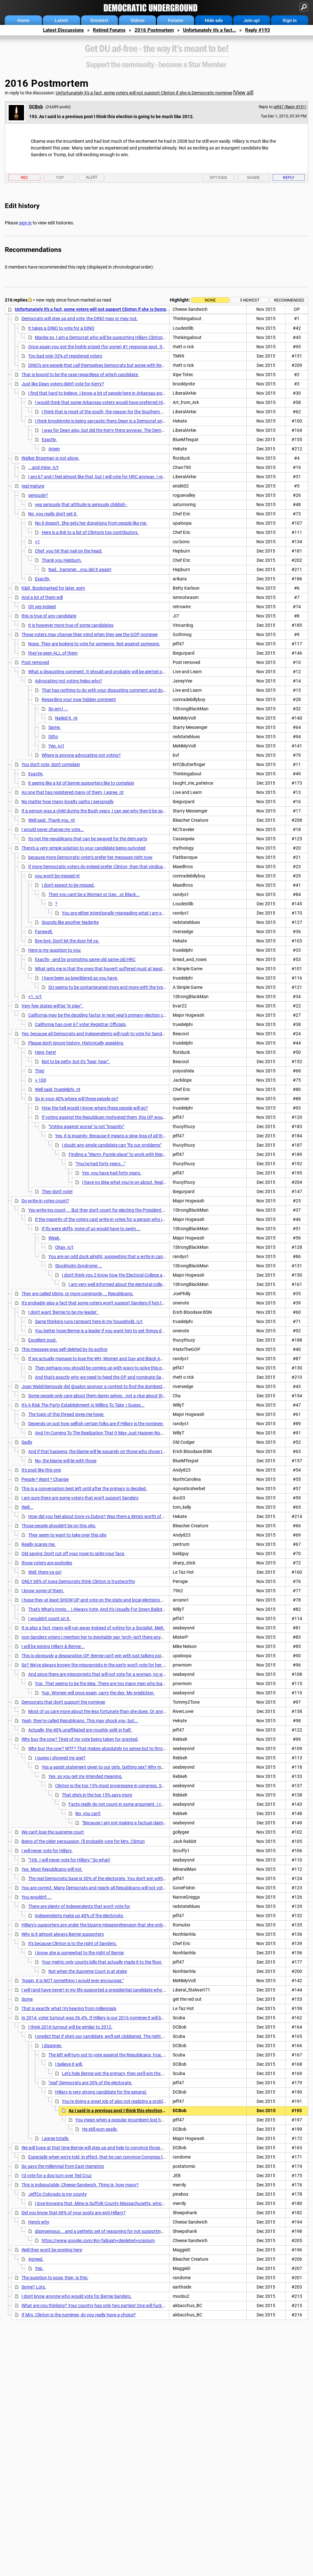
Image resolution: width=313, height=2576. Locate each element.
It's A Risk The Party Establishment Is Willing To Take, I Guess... (82, 1405)
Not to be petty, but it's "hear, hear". (76, 1061)
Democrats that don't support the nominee (63, 1702)
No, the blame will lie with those (65, 1460)
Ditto (53, 736)
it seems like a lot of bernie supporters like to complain (81, 783)
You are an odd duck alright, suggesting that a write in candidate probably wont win (130, 1256)
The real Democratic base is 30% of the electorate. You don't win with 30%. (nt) (105, 1878)
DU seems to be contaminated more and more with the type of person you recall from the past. (141, 987)
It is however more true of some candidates (70, 625)
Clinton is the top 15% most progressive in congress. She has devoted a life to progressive (143, 1785)
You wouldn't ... (36, 1897)
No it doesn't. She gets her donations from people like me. (91, 523)
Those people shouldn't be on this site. (58, 1525)
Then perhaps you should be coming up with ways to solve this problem (105, 1367)
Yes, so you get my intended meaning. (85, 1776)
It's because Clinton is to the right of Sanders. (72, 1943)
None (210, 300)
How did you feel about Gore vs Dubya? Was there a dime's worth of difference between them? (120, 1516)
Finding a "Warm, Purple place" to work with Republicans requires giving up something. (154, 1154)
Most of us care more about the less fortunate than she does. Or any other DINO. (107, 1711)
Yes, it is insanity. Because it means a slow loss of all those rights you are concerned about (144, 1135)
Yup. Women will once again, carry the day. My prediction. (98, 1692)
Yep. (39, 2268)
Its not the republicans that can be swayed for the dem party (87, 838)
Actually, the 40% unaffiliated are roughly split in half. (80, 1729)
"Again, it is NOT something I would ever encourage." (72, 1980)
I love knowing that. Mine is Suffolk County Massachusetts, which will (103, 2203)
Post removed (35, 662)
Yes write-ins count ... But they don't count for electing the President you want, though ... (115, 1210)
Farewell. (44, 931)
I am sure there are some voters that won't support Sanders (79, 1497)
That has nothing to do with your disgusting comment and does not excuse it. (118, 690)
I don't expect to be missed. (68, 885)
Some (27, 1999)
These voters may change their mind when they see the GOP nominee (89, 634)
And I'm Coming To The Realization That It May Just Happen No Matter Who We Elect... (120, 1432)
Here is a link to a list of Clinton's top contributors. (90, 532)
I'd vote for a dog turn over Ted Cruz (56, 2175)
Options (218, 177)
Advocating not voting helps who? (68, 680)
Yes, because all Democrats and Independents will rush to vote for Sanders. (95, 1033)
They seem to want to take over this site (67, 1535)
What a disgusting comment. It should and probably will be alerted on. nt (99, 671)
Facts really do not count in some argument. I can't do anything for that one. (143, 1804)
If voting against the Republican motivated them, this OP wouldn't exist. (112, 1117)
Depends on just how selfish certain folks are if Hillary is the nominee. (96, 1423)
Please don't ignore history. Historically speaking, (76, 1043)
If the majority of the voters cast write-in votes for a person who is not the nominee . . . (119, 1219)
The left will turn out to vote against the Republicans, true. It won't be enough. (124, 2054)
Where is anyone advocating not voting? (81, 755)
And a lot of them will (42, 597)
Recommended (289, 300)
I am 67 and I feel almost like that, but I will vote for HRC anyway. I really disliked (106, 476)
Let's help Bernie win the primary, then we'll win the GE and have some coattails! (140, 2073)
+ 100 (40, 1080)
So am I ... (58, 708)
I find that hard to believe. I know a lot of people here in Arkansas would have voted (109, 393)
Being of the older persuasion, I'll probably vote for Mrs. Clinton (83, 1841)
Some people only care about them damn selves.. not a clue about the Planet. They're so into (119, 1395)
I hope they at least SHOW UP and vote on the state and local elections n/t (94, 1600)
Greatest (99, 20)
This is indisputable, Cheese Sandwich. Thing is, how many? (80, 2184)
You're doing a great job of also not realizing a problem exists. (122, 2101)
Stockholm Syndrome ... (78, 1265)
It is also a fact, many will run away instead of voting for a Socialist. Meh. (93, 1627)
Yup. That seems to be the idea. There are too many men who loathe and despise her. (118, 1683)
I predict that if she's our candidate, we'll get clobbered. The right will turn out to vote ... (120, 2036)
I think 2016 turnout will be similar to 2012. (70, 2027)
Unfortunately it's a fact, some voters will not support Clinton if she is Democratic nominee (144, 92)
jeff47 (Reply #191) (290, 107)
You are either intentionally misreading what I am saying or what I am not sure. (139, 913)
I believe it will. (69, 2064)
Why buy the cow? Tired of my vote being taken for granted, (79, 1739)
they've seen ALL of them (53, 653)
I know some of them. (42, 1590)
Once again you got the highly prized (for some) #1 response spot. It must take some (111, 346)
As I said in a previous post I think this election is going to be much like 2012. (146, 2110)
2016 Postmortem (154, 30)
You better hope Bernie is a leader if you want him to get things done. (102, 1330)
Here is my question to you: (54, 950)
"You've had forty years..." (100, 1163)
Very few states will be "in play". (52, 1005)
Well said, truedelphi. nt (57, 1089)
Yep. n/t (56, 745)
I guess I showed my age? (60, 1757)
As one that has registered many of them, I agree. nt (72, 792)
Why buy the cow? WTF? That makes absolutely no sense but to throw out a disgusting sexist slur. (124, 1748)
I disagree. (52, 2045)
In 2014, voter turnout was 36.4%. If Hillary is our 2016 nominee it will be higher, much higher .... (115, 2017)
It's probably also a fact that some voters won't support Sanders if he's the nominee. (103, 1302)
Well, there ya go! (45, 1572)
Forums (175, 20)
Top (60, 177)
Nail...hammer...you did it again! (79, 569)
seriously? (38, 495)
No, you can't (88, 1813)
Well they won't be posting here (51, 2249)
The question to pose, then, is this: (54, 2277)
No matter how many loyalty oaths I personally (67, 801)
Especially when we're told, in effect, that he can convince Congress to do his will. (107, 2157)
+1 (37, 541)
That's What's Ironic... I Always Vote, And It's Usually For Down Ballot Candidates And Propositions (124, 1609)
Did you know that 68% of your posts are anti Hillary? (73, 2212)
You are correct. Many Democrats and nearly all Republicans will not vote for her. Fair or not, (111, 1887)
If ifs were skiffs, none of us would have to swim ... (91, 1228)
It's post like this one (41, 1470)
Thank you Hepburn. (62, 560)
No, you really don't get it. (53, 513)
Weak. (54, 1237)
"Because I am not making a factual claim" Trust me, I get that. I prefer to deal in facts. (166, 1822)
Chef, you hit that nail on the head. (69, 550)
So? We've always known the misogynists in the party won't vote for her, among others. (106, 1665)
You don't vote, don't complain (50, 764)
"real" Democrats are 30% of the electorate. (90, 2082)
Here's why (38, 2222)
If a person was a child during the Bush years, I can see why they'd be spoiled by (99, 810)
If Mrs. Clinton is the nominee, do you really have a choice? (78, 2314)
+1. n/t (35, 996)
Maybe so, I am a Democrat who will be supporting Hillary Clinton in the (105, 337)
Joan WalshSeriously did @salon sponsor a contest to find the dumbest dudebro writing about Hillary (121, 1386)
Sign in (290, 20)
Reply (288, 177)
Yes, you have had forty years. (111, 1172)
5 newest (249, 300)
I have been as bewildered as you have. (80, 978)
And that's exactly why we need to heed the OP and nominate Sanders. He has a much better (126, 1377)
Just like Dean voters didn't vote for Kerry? (62, 383)
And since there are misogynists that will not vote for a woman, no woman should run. (113, 1674)
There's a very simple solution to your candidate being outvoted (83, 848)
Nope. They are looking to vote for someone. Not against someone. (94, 643)
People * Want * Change (45, 1479)
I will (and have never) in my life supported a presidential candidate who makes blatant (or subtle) (117, 1989)
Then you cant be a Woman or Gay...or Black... (94, 894)
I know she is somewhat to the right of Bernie (79, 1952)
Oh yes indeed (42, 606)
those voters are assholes (46, 1562)
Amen (54, 448)
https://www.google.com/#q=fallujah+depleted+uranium (98, 2240)
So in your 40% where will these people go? (77, 1098)
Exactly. (49, 439)
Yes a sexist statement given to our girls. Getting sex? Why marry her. (109, 1767)
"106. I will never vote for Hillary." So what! (69, 1859)
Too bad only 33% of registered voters (65, 356)
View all (243, 93)
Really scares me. (38, 1544)
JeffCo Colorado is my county (57, 2194)
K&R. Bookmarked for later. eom (53, 588)
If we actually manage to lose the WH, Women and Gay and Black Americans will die (110, 1358)
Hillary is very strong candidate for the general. (101, 2092)
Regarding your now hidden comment (79, 699)
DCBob (36, 106)
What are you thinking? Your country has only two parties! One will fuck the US (98, 2305)
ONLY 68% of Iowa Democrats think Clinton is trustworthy (78, 1581)
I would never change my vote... (52, 829)
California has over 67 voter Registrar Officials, (81, 1024)
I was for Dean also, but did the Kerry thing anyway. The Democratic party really (120, 430)
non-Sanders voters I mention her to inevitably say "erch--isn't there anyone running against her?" (116, 1637)
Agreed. (36, 2259)
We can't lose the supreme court (52, 1832)
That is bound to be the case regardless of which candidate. (80, 374)
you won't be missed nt (57, 875)
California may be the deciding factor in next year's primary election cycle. (100, 1015)
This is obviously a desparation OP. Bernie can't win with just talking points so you (101, 1655)
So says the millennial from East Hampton (62, 2166)
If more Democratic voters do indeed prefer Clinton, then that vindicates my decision (110, 866)
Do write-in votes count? (45, 1200)
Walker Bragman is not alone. (50, 458)
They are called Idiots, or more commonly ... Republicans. (77, 1293)
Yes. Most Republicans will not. (52, 1869)
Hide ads (214, 20)
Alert (92, 177)
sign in (25, 222)
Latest (61, 20)
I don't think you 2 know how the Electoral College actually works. (126, 1275)
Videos (137, 20)
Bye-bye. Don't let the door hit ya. (67, 940)
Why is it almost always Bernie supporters (62, 1934)
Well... (27, 1507)
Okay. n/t (64, 1247)
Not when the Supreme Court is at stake (87, 1971)
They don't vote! (57, 1191)
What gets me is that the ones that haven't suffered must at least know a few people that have (127, 968)
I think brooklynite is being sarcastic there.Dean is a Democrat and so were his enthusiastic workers (132, 421)
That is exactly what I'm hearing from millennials (68, 2008)
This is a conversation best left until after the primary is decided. (84, 1488)
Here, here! (45, 1052)
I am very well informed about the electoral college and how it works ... (138, 1284)
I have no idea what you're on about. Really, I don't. (131, 1182)
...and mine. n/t (43, 467)
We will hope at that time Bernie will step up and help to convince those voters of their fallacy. (112, 2147)
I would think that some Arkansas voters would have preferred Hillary (103, 402)
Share (253, 177)
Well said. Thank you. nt (51, 820)
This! (40, 1070)
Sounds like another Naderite (70, 922)
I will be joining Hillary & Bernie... (53, 1646)
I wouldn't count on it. (49, 1618)
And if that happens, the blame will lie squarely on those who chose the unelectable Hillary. (116, 1451)
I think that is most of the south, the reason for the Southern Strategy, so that (118, 411)
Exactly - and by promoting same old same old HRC (85, 959)
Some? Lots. (33, 2286)
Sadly (26, 1442)
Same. (54, 727)
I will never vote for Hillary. (47, 1850)
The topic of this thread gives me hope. (66, 1414)
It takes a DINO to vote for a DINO (61, 328)
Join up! (251, 20)
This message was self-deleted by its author (64, 1349)
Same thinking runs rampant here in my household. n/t (89, 1321)
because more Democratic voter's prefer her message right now (90, 857)
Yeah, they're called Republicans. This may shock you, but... (79, 1720)
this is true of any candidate (48, 615)
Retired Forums (109, 30)
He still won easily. (100, 2129)
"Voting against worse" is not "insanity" (86, 1126)
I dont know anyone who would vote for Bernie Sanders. (76, 2296)
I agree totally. (56, 2138)
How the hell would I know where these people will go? (95, 1107)
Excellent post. (42, 1340)
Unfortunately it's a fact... (209, 30)
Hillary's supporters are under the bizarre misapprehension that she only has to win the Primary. (115, 1924)
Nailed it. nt (66, 718)
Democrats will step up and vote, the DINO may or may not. (79, 318)
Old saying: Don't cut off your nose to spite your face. (73, 1553)
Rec (24, 177)
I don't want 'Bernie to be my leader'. (63, 1312)
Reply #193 (257, 30)
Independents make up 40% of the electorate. (79, 1915)
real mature (32, 486)
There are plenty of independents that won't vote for (79, 1906)
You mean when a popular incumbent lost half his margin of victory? (142, 2119)
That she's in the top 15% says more (97, 1794)
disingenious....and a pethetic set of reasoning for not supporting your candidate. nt (118, 2231)
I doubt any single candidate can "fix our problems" (111, 1145)
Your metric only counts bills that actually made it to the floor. (102, 1962)
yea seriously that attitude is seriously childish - (81, 504)
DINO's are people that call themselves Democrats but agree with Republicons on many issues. (121, 365)
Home (23, 20)
